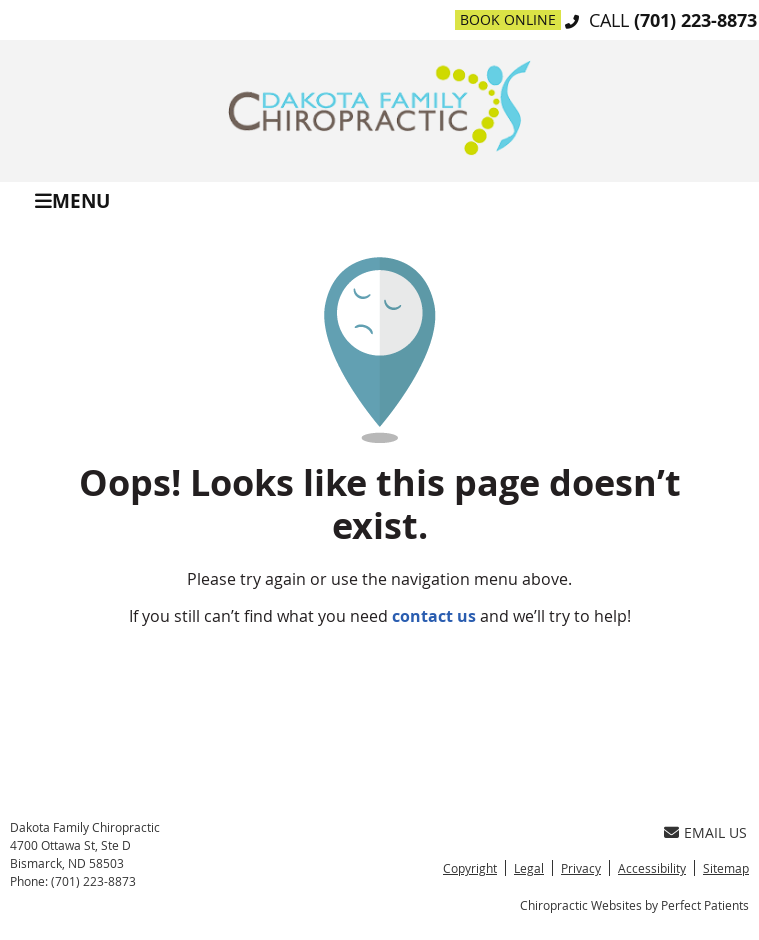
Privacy (581, 868)
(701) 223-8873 (695, 20)
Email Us (705, 832)
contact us (434, 616)
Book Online (508, 19)
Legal (529, 868)
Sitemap (726, 868)
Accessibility (652, 868)
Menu (72, 199)
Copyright (470, 868)
